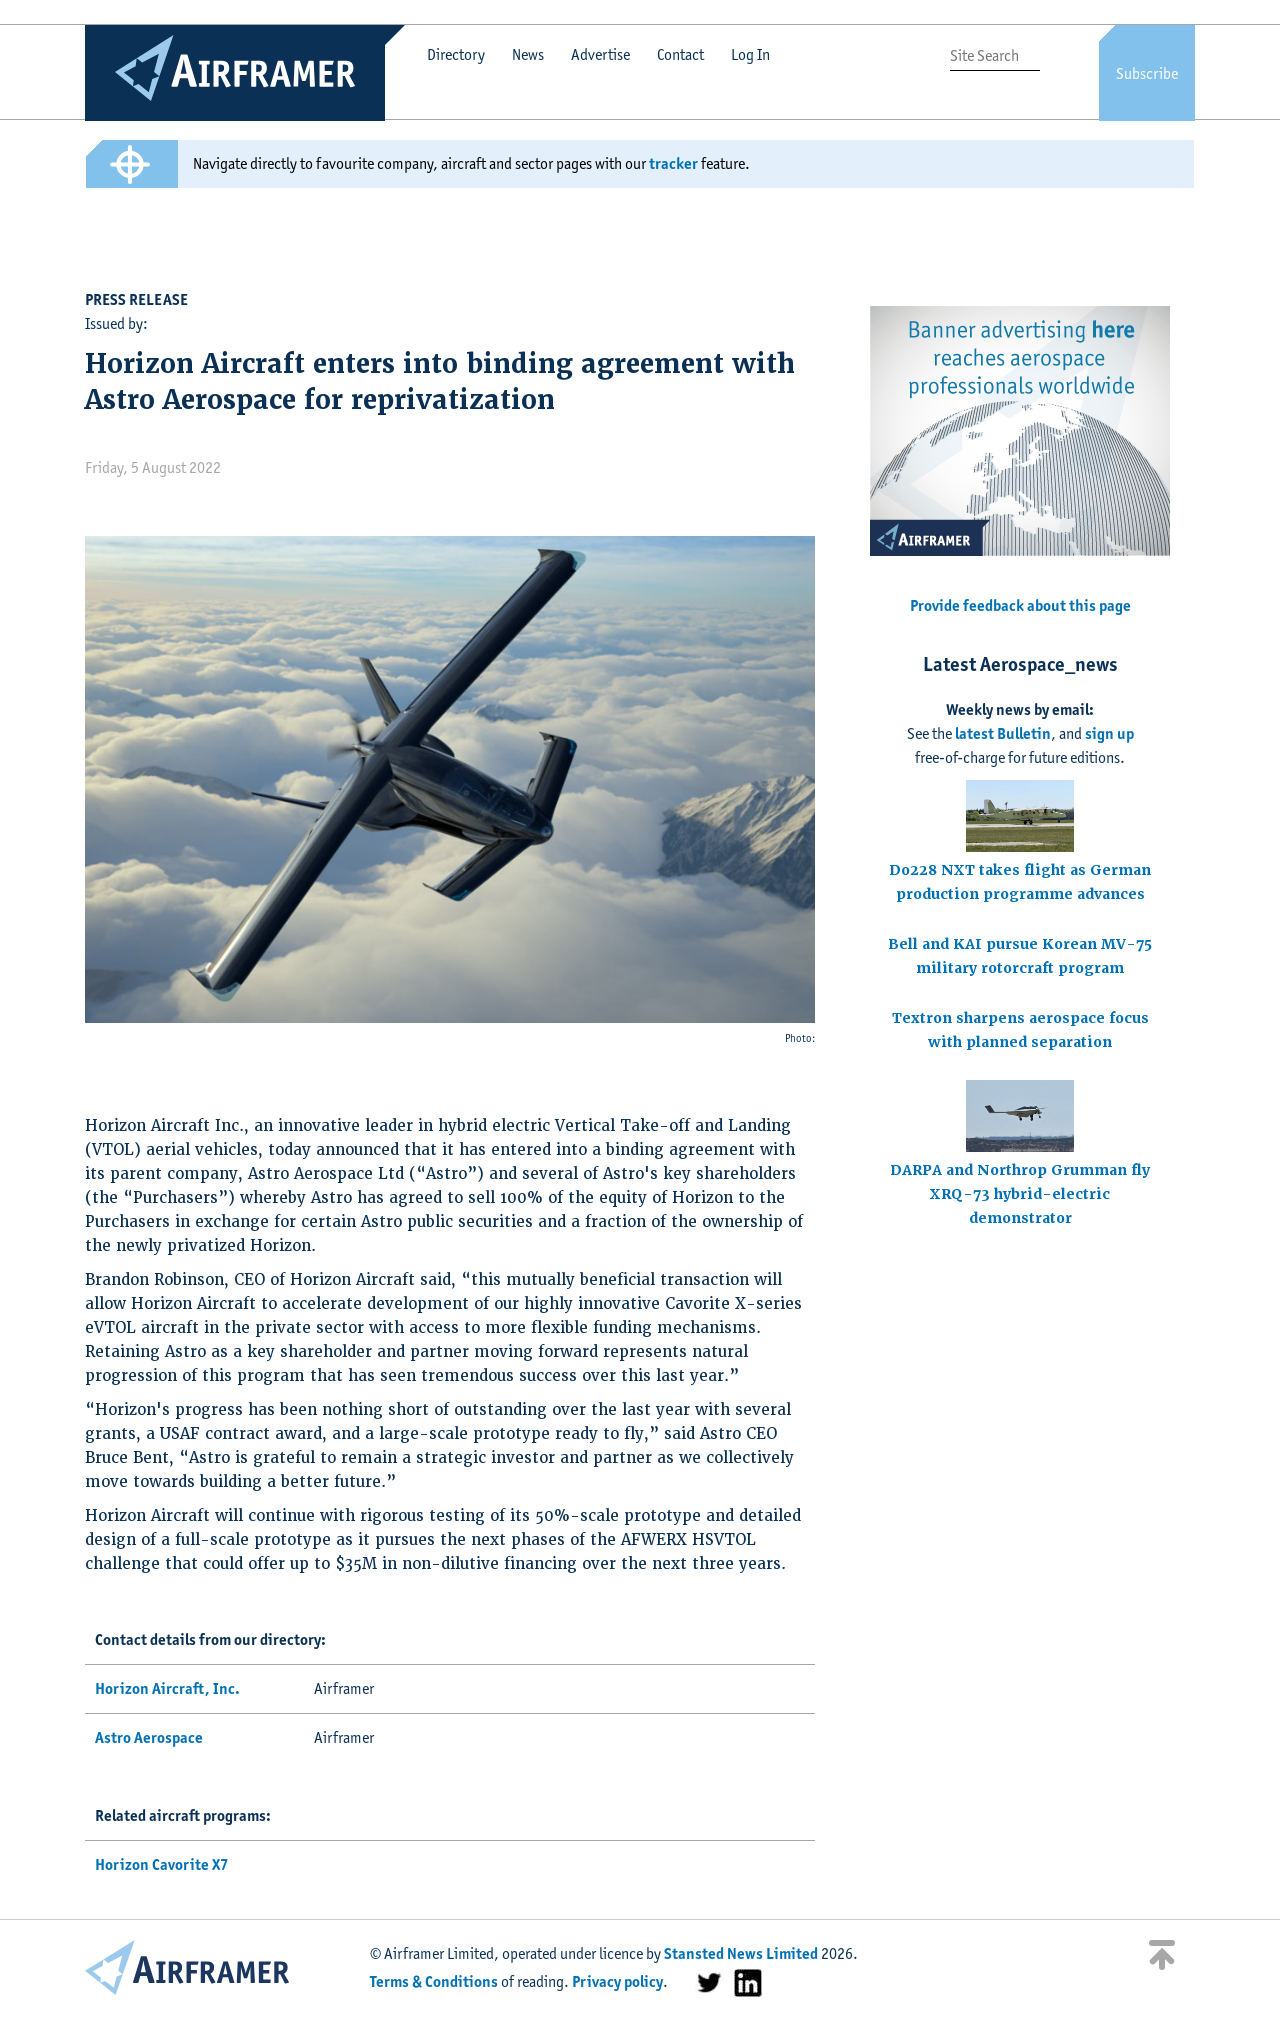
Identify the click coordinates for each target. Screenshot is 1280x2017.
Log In (750, 54)
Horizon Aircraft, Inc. (167, 1688)
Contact (680, 54)
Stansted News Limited (741, 1953)
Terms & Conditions (434, 1981)
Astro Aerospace (149, 1737)
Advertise (600, 54)
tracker (673, 163)
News (528, 54)
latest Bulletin (1003, 733)
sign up (1109, 733)
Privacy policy (617, 1981)
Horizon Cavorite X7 (162, 1864)
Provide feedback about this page (1020, 605)
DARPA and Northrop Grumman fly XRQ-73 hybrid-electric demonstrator (1020, 1194)
